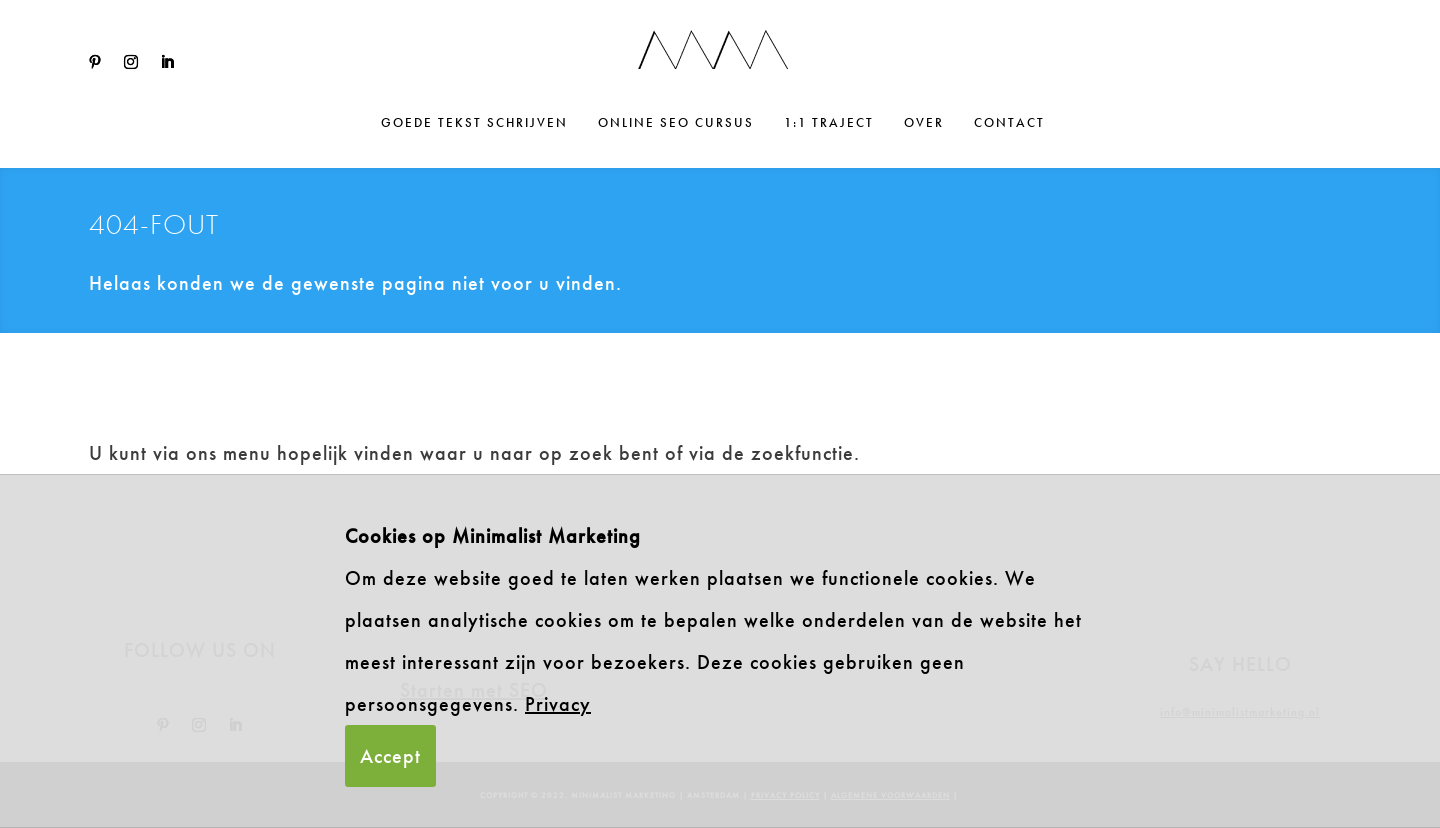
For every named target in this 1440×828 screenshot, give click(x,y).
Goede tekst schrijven (474, 123)
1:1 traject (829, 123)
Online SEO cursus (676, 123)
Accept (390, 756)
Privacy (558, 704)
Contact (1009, 123)
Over (924, 123)
